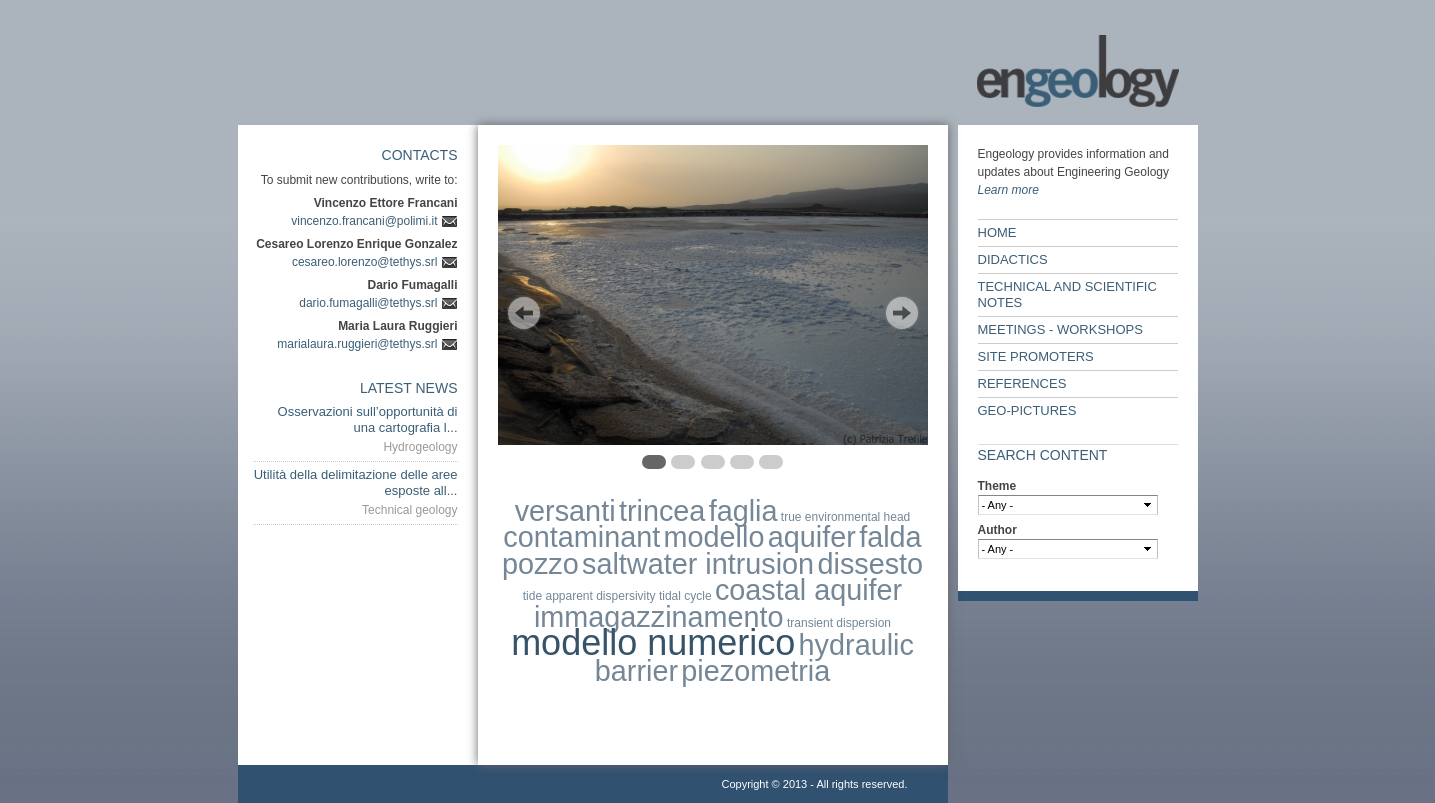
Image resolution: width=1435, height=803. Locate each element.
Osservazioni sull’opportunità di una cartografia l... (368, 419)
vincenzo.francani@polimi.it (364, 221)
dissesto (870, 564)
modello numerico (653, 642)
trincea (662, 511)
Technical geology (409, 510)
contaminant (581, 537)
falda (890, 537)
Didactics (1013, 259)
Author (997, 530)
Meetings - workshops (1060, 329)
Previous (524, 313)
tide (532, 596)
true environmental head (845, 517)
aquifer (812, 537)
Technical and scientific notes (1067, 294)
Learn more (1008, 190)
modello (714, 537)
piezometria (755, 671)
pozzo (540, 564)
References (1022, 383)
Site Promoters (1036, 356)
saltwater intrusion (698, 564)
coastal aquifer (808, 590)
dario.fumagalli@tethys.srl (368, 303)
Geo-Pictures (1027, 410)
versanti (565, 511)
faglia (743, 511)
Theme (997, 486)
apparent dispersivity (600, 596)
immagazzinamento (659, 617)
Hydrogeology (420, 447)
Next (902, 313)
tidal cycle (685, 596)
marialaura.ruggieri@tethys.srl (357, 344)
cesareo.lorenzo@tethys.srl (365, 262)
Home (997, 232)
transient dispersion (839, 623)
